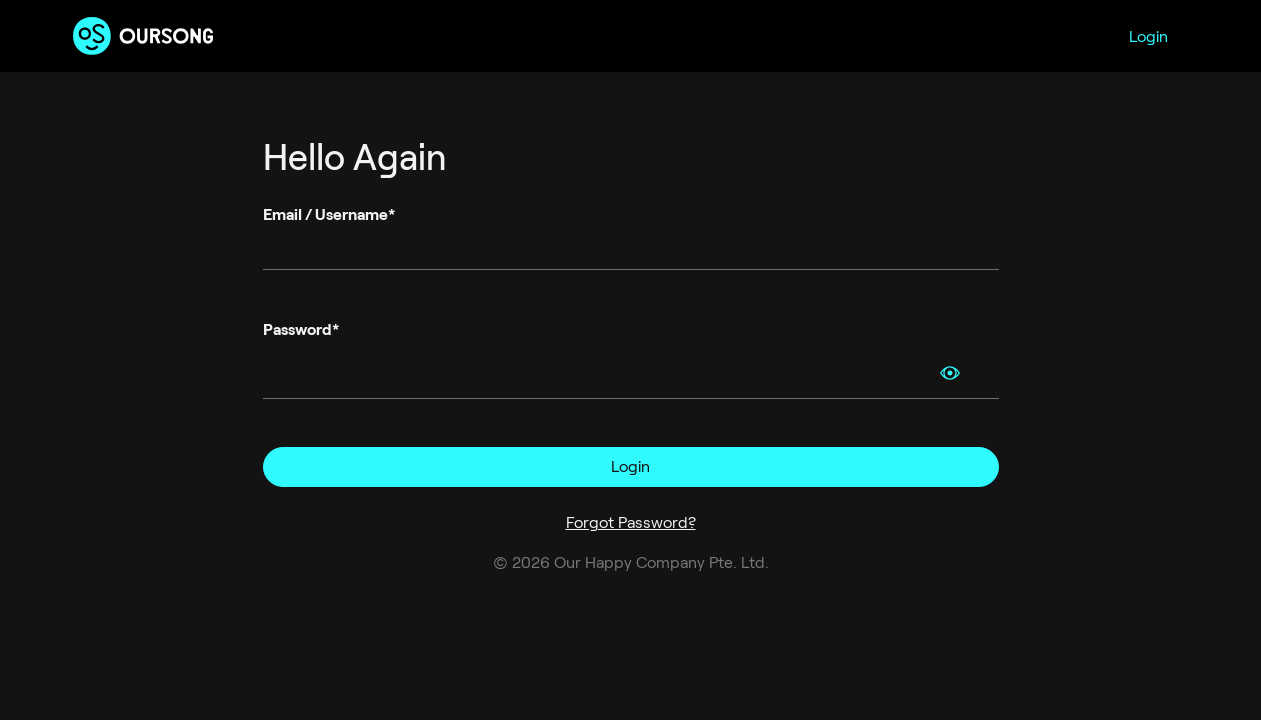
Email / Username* (329, 214)
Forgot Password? (631, 522)
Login (1148, 36)
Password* (301, 329)
